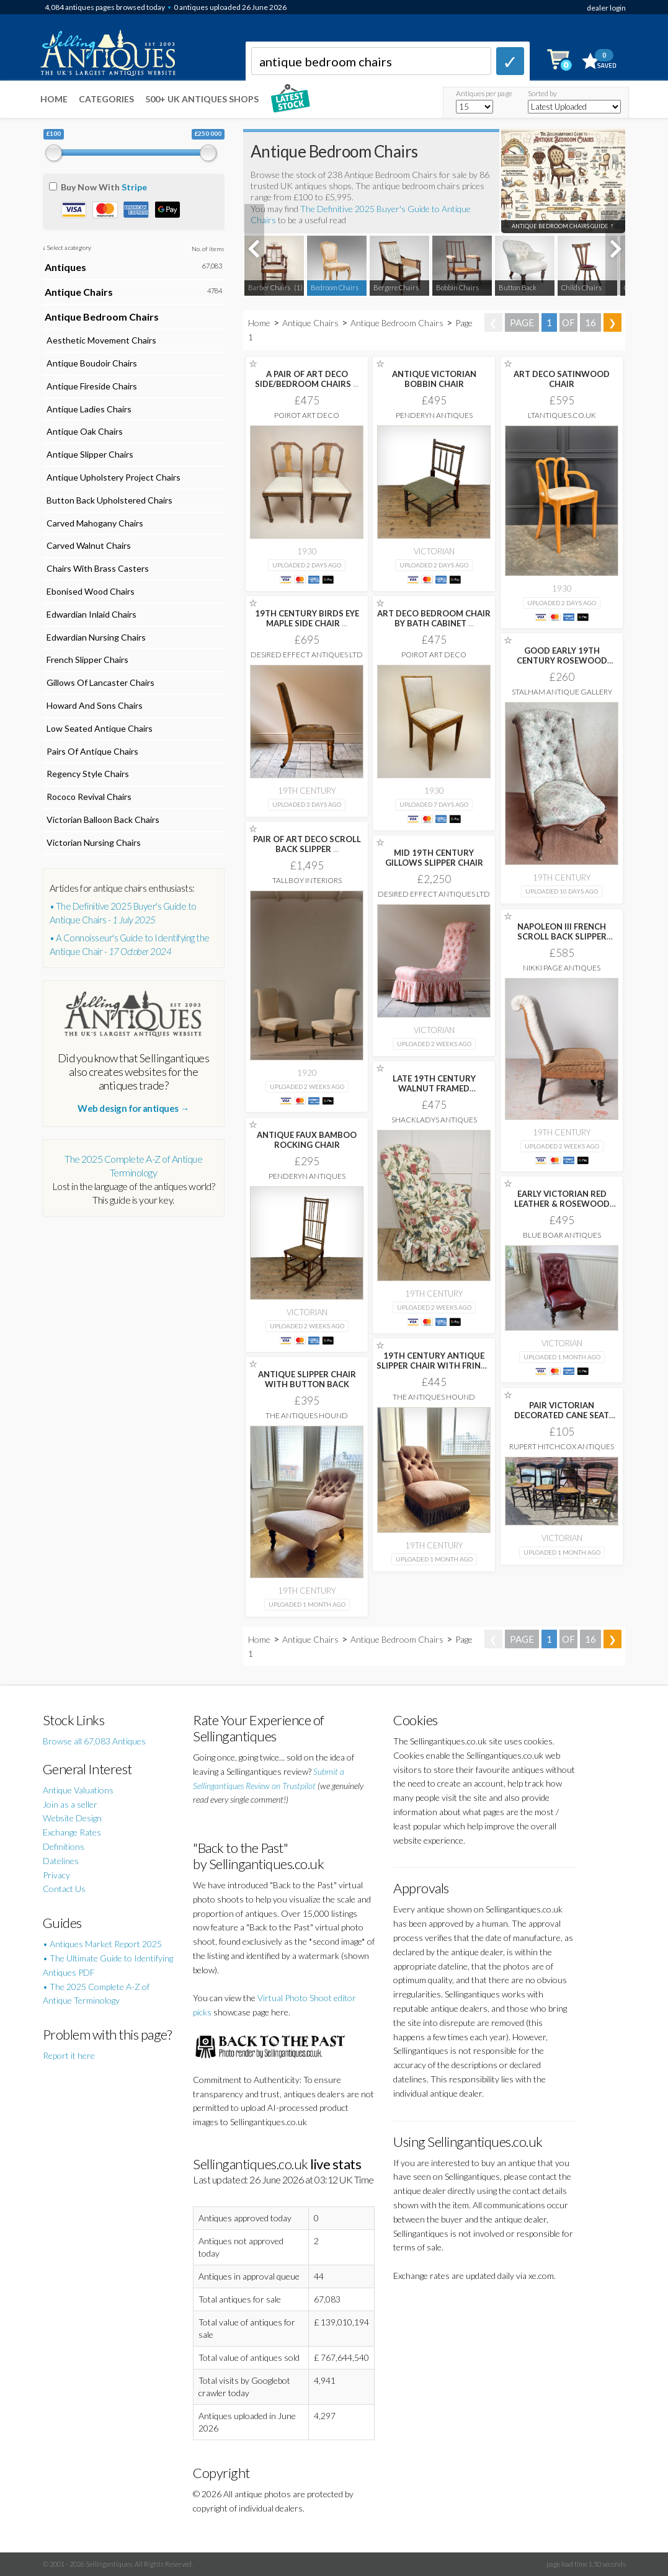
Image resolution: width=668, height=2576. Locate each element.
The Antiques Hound (434, 1396)
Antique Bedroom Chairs (396, 323)
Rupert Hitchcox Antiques (561, 1446)
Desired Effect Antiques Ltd (307, 654)
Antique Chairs (310, 323)
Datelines (61, 1860)
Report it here (69, 2055)
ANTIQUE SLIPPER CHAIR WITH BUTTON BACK (307, 1379)
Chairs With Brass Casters (97, 568)
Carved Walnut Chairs (88, 545)
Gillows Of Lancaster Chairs (99, 682)
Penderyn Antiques (434, 415)
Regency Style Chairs (87, 773)
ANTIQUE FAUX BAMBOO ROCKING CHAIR (307, 1140)
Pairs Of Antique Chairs (91, 751)
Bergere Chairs (396, 287)
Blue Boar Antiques (562, 1235)
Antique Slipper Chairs (89, 454)
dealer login (606, 7)
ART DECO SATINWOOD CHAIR (562, 379)
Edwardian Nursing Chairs (95, 637)
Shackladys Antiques (434, 1119)
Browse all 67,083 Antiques (94, 1741)
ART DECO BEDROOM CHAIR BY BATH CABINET (434, 618)
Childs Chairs (581, 287)
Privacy (56, 1875)
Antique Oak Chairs (84, 431)
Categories (106, 99)
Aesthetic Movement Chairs (100, 340)
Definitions (63, 1846)
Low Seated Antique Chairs (99, 728)
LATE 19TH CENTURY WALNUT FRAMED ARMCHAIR (434, 1088)
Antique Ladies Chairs (88, 409)
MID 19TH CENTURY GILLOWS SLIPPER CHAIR (434, 858)
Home (54, 99)
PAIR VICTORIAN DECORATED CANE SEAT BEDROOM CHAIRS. (561, 1415)
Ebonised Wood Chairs (90, 591)
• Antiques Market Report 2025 (102, 1944)
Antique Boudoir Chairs (91, 363)
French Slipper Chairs (86, 659)
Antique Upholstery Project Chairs (112, 477)
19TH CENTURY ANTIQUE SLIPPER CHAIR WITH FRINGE (433, 1365)
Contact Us (64, 1888)
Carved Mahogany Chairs (94, 523)
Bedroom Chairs (334, 287)
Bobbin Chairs (457, 287)
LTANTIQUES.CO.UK (562, 415)
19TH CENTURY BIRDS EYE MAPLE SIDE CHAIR (307, 618)
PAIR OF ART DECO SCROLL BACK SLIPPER (307, 844)
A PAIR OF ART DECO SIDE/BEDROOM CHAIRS (306, 379)
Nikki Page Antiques (561, 967)
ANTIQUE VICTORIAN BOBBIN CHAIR (434, 379)
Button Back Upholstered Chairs (108, 500)
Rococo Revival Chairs (88, 796)
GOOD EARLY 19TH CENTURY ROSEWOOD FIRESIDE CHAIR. (562, 660)
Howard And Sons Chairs (94, 705)
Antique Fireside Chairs (91, 386)
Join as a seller (70, 1804)
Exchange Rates (72, 1832)
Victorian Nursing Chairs (93, 842)
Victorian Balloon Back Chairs (102, 819)
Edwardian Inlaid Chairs (90, 614)
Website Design (72, 1818)
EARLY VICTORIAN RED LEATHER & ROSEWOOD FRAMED (562, 1204)
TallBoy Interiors (307, 880)
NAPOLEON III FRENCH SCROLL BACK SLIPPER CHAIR (562, 936)
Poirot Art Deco (306, 415)
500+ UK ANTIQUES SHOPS (202, 99)
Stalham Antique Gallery (562, 691)
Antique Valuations (78, 1790)
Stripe (134, 187)
